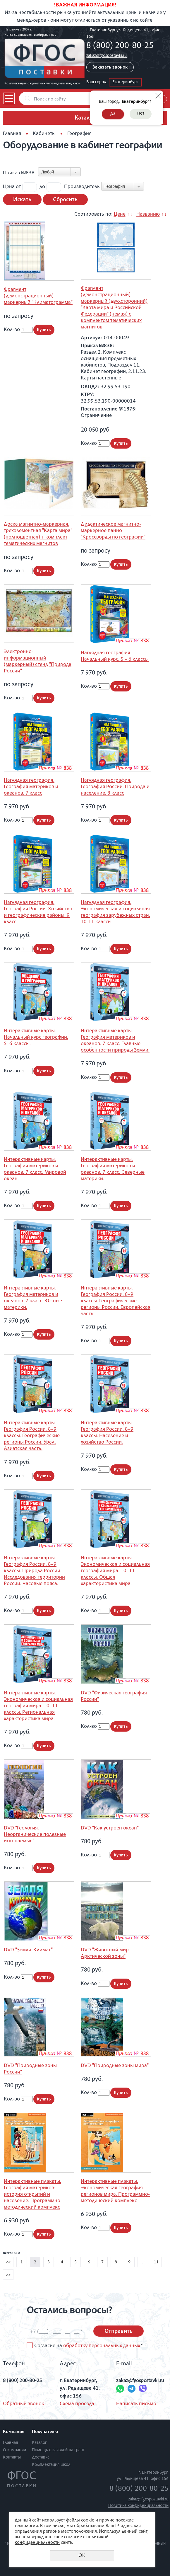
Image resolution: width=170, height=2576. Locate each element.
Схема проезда (77, 2404)
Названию (148, 214)
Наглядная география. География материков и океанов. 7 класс (31, 787)
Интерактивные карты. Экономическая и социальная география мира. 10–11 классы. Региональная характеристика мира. (38, 1706)
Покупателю (45, 2432)
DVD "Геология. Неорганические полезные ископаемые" (35, 1835)
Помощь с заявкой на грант (58, 2450)
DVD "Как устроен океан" (110, 1828)
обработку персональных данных (101, 2346)
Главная (12, 134)
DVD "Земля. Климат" (28, 1950)
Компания (13, 2432)
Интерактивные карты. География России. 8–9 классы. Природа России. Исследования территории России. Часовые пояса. (34, 1571)
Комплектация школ (51, 2465)
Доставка (40, 2457)
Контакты (12, 2457)
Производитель (82, 187)
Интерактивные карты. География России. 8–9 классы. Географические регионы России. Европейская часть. (115, 1301)
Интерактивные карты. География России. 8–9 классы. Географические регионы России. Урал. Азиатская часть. (32, 1435)
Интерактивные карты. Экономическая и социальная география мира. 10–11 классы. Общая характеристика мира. (115, 1571)
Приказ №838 (19, 173)
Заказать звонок (110, 67)
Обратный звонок (23, 2404)
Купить (44, 330)
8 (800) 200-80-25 (120, 46)
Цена (9, 187)
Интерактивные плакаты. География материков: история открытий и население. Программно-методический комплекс (33, 2194)
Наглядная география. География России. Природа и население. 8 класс (115, 787)
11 (156, 2262)
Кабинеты (44, 134)
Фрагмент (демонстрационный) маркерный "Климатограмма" (38, 296)
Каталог (39, 2443)
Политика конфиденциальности (138, 2506)
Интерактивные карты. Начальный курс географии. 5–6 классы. (36, 1037)
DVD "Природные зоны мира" (115, 2066)
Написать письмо (136, 2404)
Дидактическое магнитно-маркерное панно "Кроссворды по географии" (113, 531)
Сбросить (65, 200)
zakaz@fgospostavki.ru (106, 56)
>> (8, 2275)
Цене (120, 214)
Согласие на (88, 2346)
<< (8, 2262)
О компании (14, 2450)
